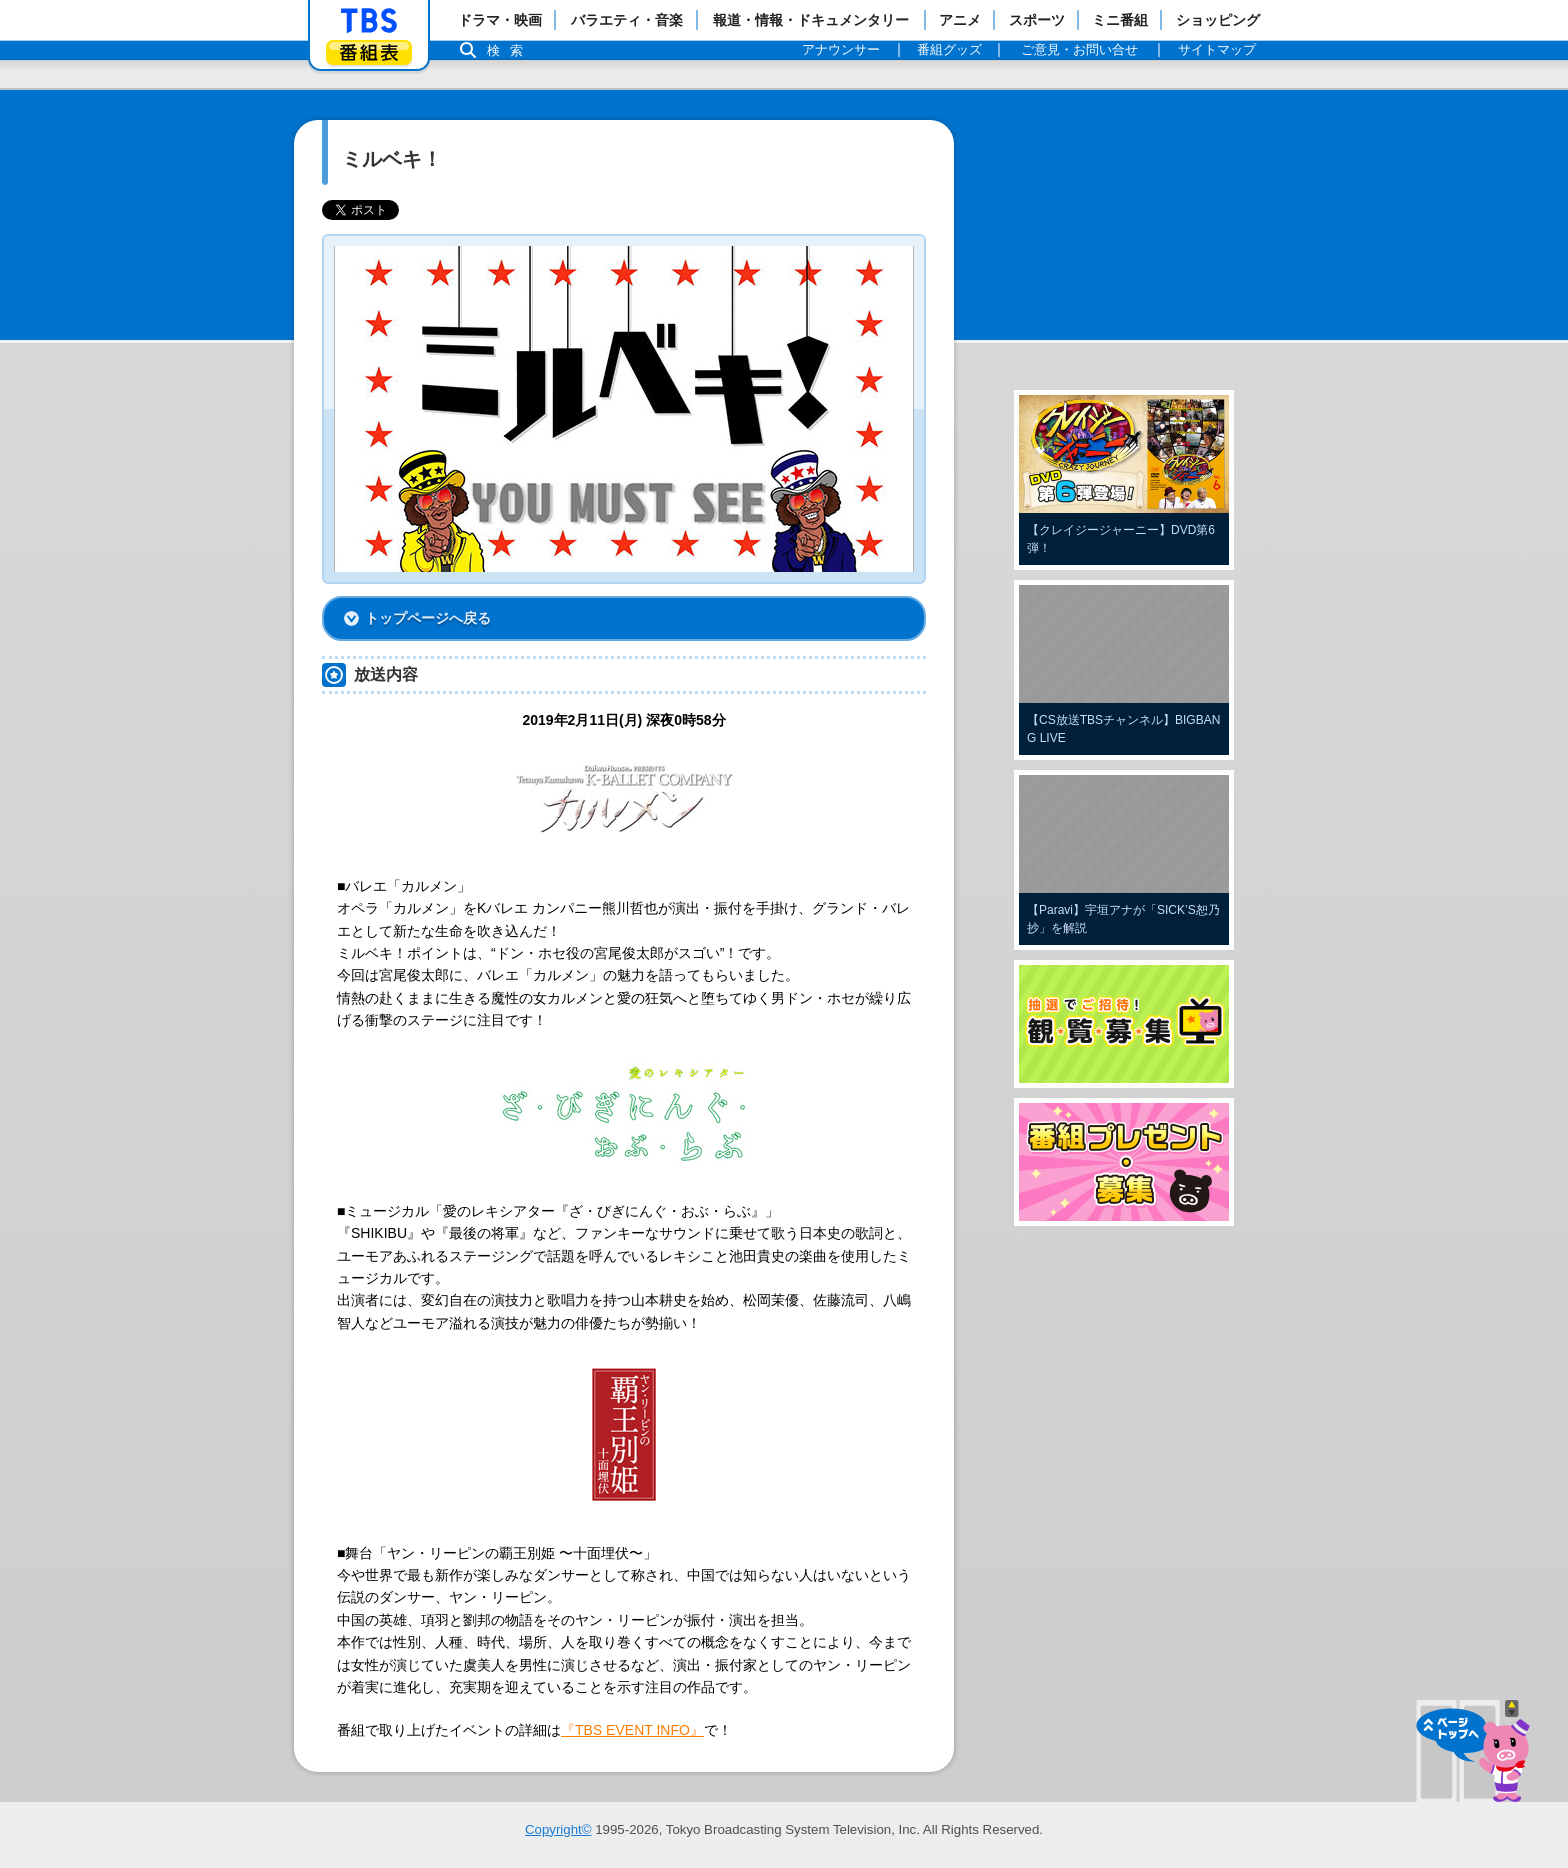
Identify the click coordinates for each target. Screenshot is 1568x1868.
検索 (510, 50)
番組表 (369, 52)
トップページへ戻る (428, 618)
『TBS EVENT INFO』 (632, 1730)
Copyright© (558, 1829)
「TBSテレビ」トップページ (369, 21)
